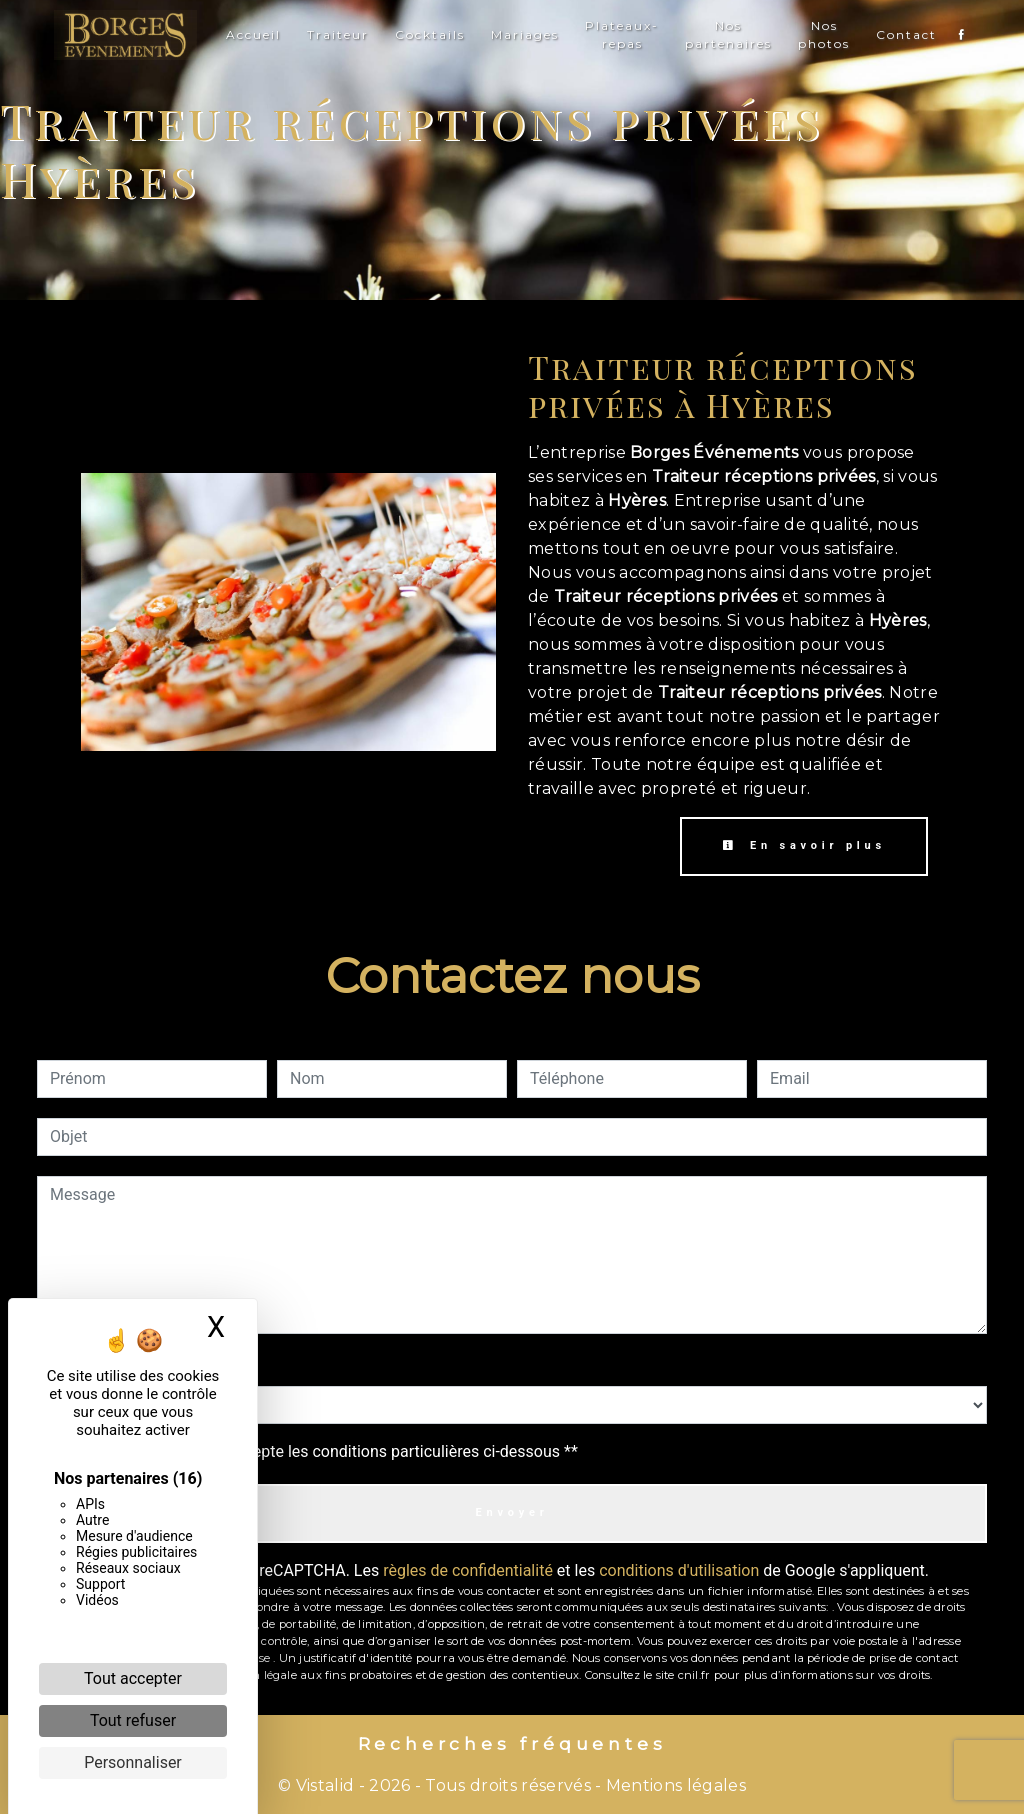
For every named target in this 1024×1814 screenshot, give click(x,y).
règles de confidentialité (468, 1570)
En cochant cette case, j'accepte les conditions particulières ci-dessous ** (317, 1451)
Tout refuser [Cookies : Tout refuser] (133, 1720)
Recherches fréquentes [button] (512, 1743)
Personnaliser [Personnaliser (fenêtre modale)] (133, 1762)
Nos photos (824, 34)
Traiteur (338, 34)
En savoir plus (804, 845)
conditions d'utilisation (679, 1570)
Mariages (525, 34)
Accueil (253, 34)
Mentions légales (674, 1785)
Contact (906, 34)
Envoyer (511, 1512)
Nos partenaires (728, 34)
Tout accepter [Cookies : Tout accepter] (133, 1678)
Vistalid (325, 1785)
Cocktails (430, 34)
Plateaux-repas (622, 34)
